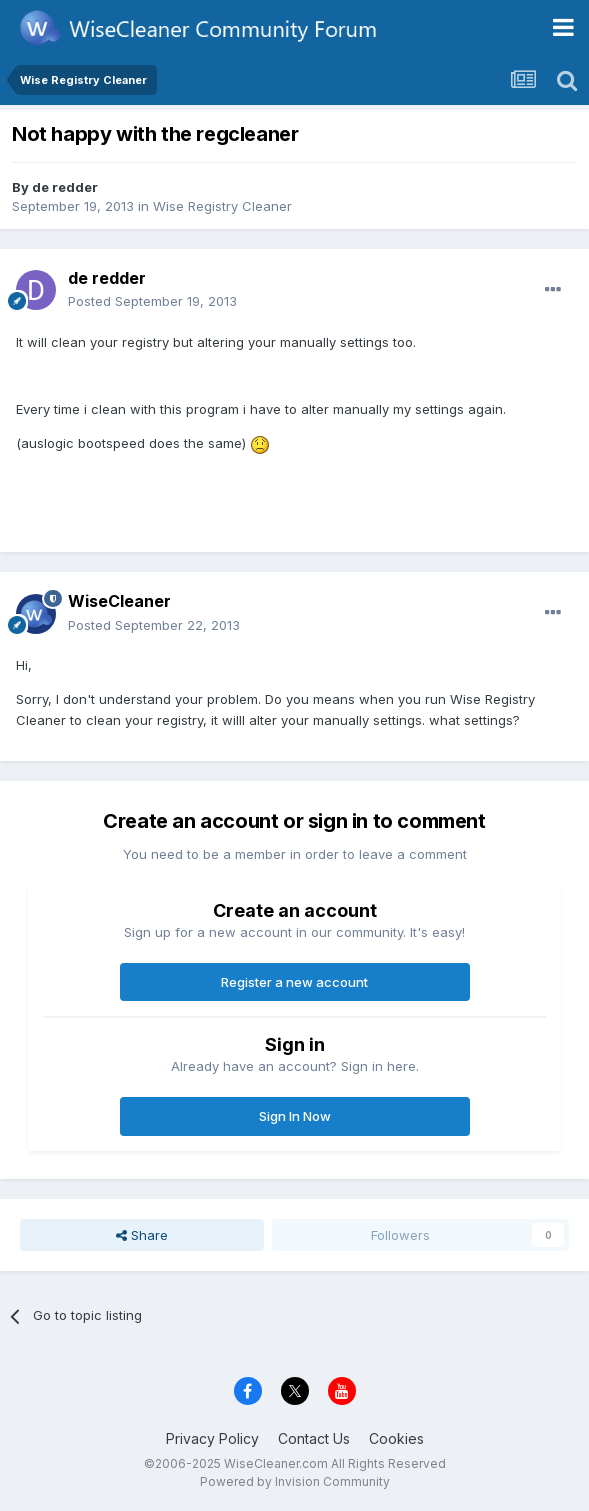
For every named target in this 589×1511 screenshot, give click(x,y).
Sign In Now (295, 1116)
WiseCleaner (119, 601)
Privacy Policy (212, 1438)
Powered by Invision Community (295, 1481)
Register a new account (294, 982)
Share (142, 1235)
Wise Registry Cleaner (222, 206)
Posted (152, 301)
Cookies (396, 1438)
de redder (65, 187)
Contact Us (314, 1438)
